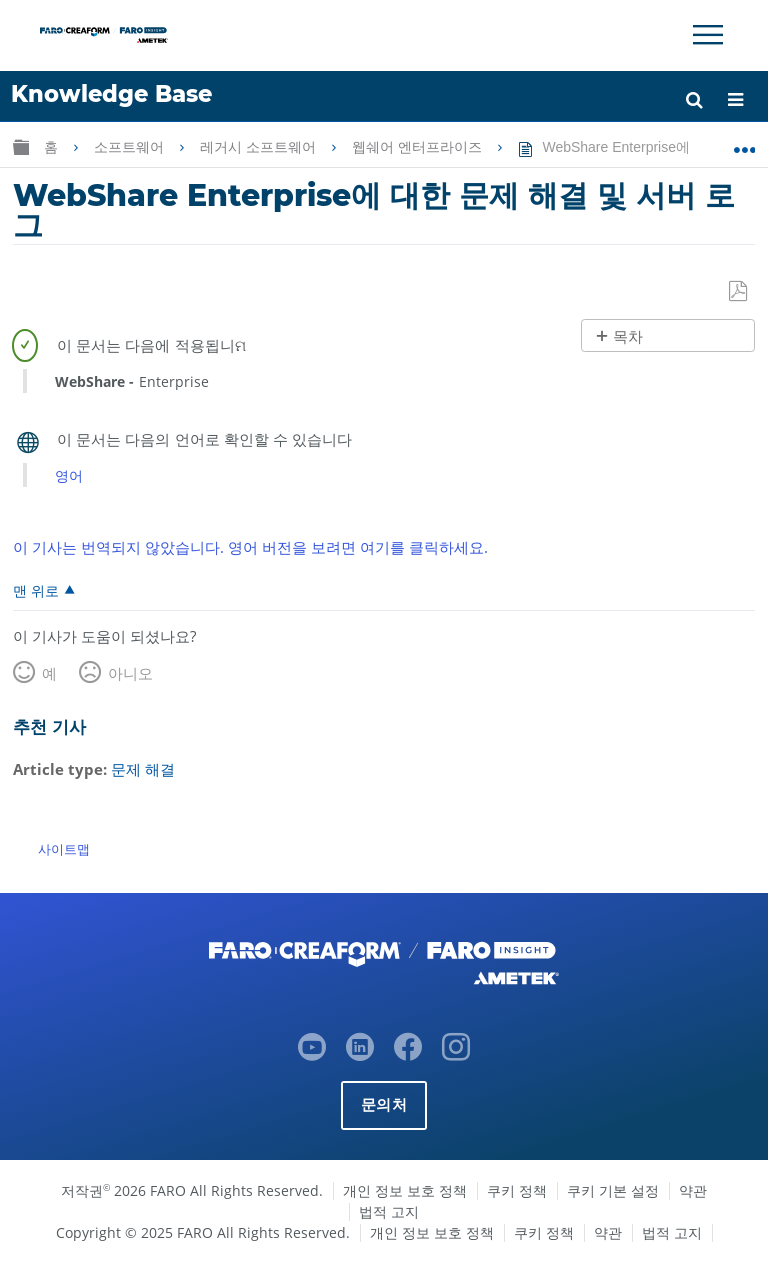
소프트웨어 (131, 147)
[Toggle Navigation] (708, 35)
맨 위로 (36, 590)
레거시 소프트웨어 (260, 147)
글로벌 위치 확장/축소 (744, 143)
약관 (693, 1189)
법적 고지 (389, 1210)
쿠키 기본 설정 (613, 1189)
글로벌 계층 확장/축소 (21, 146)
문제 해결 (143, 769)
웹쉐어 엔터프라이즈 (419, 147)
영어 (69, 475)
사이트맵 (64, 848)
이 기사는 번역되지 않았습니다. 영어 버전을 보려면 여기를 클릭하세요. (250, 547)
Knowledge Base (111, 94)
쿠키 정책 (517, 1189)
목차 (628, 336)
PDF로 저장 (739, 292)
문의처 (384, 1103)
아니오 (130, 673)
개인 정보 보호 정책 (405, 1189)
